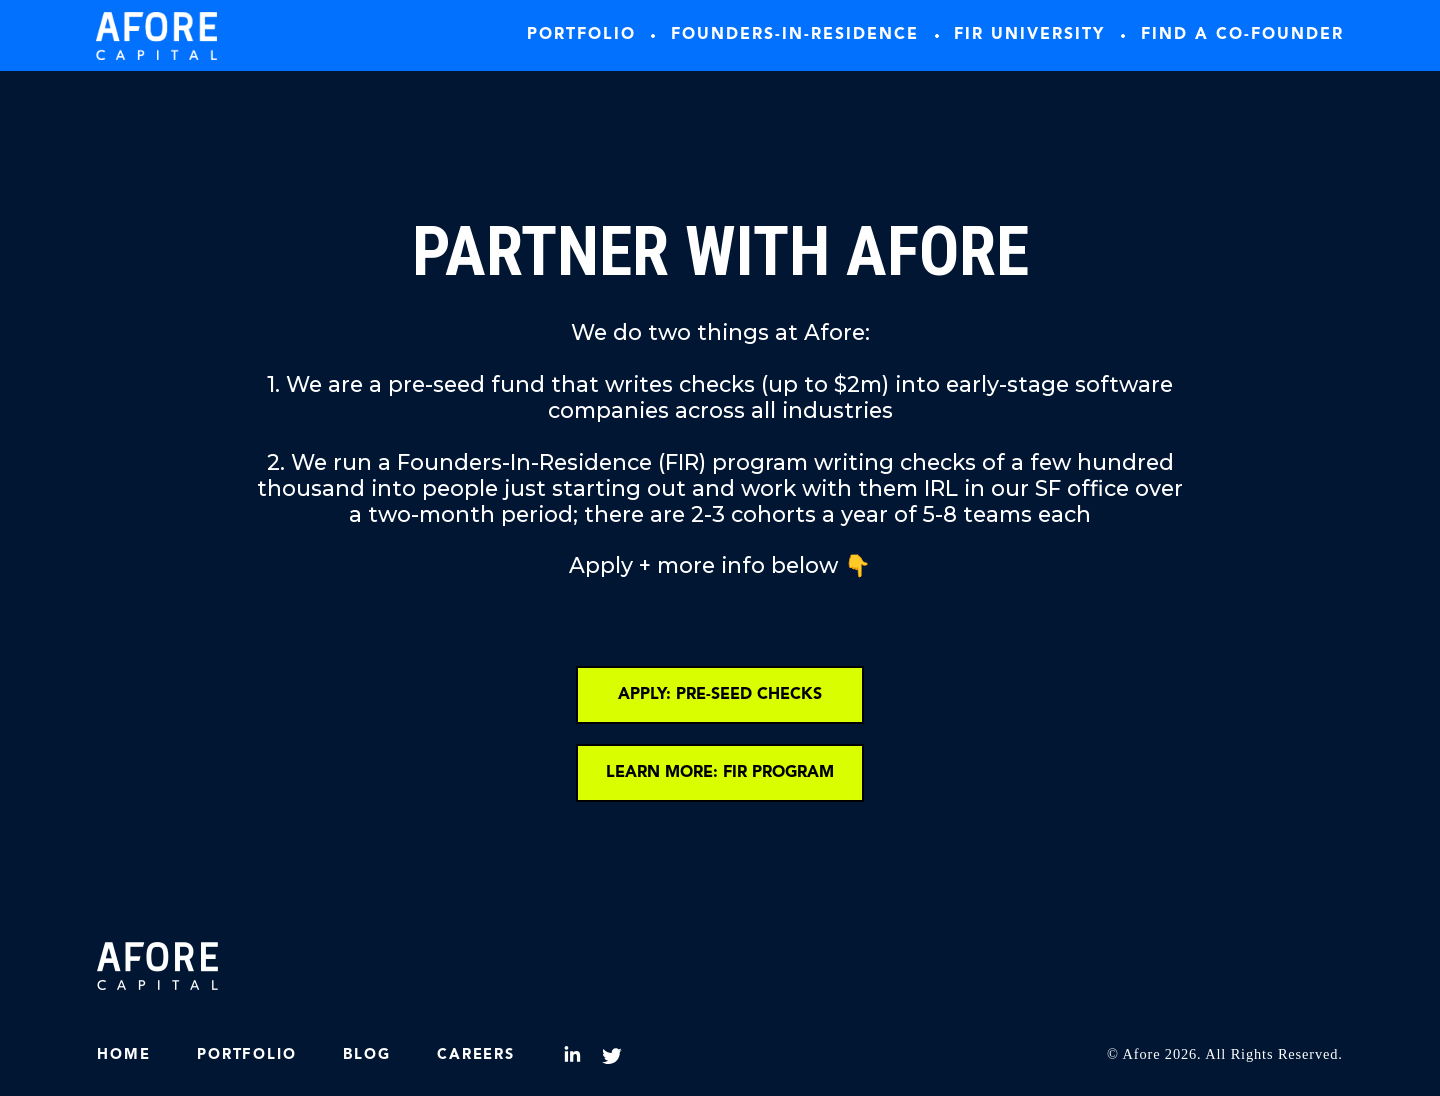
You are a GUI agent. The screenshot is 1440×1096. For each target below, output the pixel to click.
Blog (366, 1055)
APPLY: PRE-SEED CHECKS (720, 695)
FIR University (1029, 35)
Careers (476, 1055)
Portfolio (581, 35)
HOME (123, 1055)
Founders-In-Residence (795, 35)
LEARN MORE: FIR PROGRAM (720, 773)
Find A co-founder (1242, 35)
